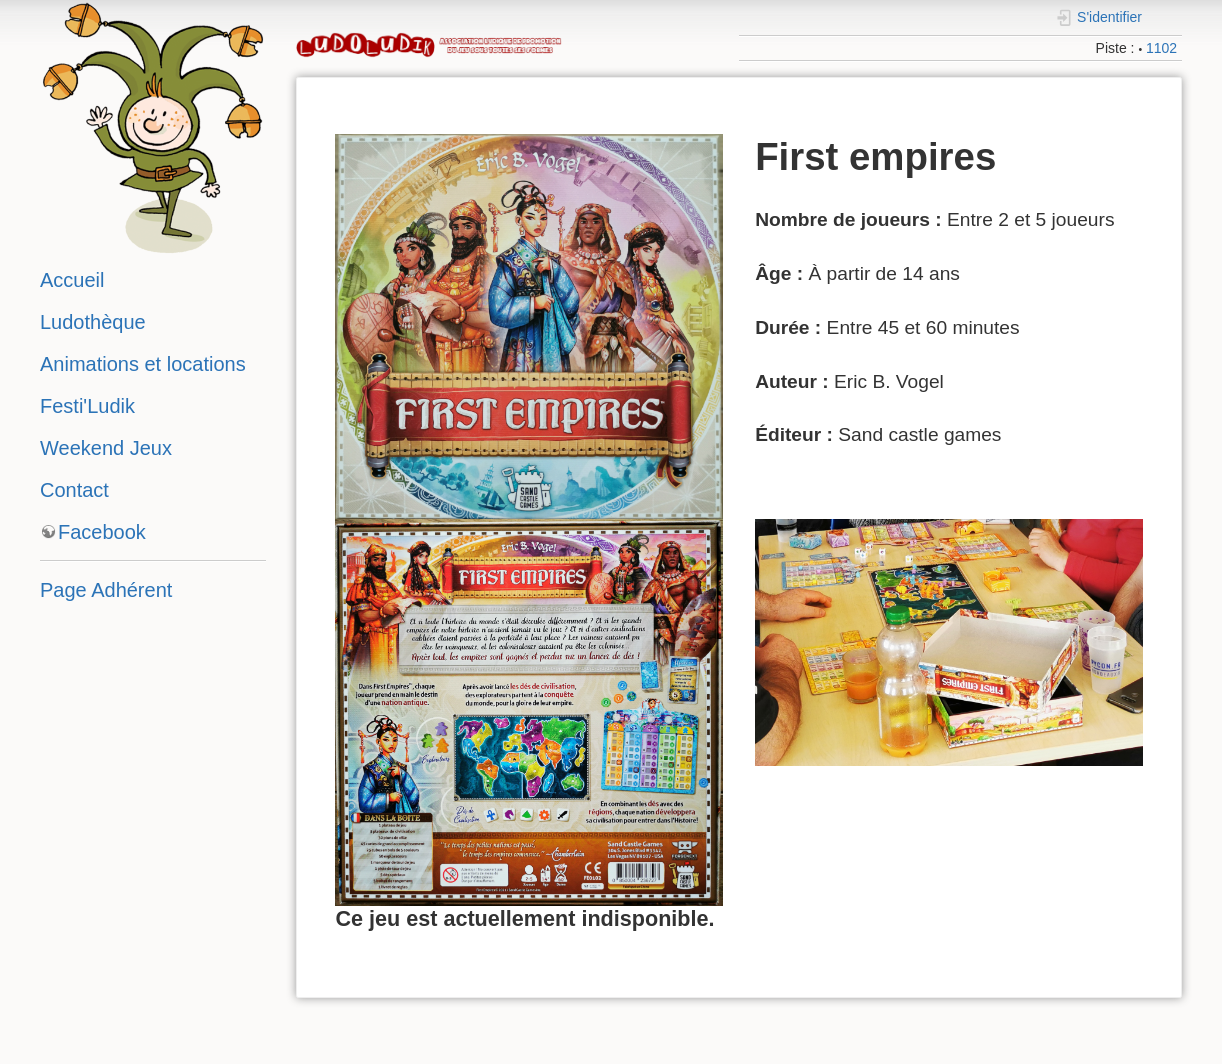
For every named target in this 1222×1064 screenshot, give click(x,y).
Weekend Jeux (106, 448)
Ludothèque (93, 322)
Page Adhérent (106, 590)
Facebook (102, 532)
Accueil (72, 280)
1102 (1161, 48)
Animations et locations (143, 364)
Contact (74, 490)
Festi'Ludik (87, 406)
